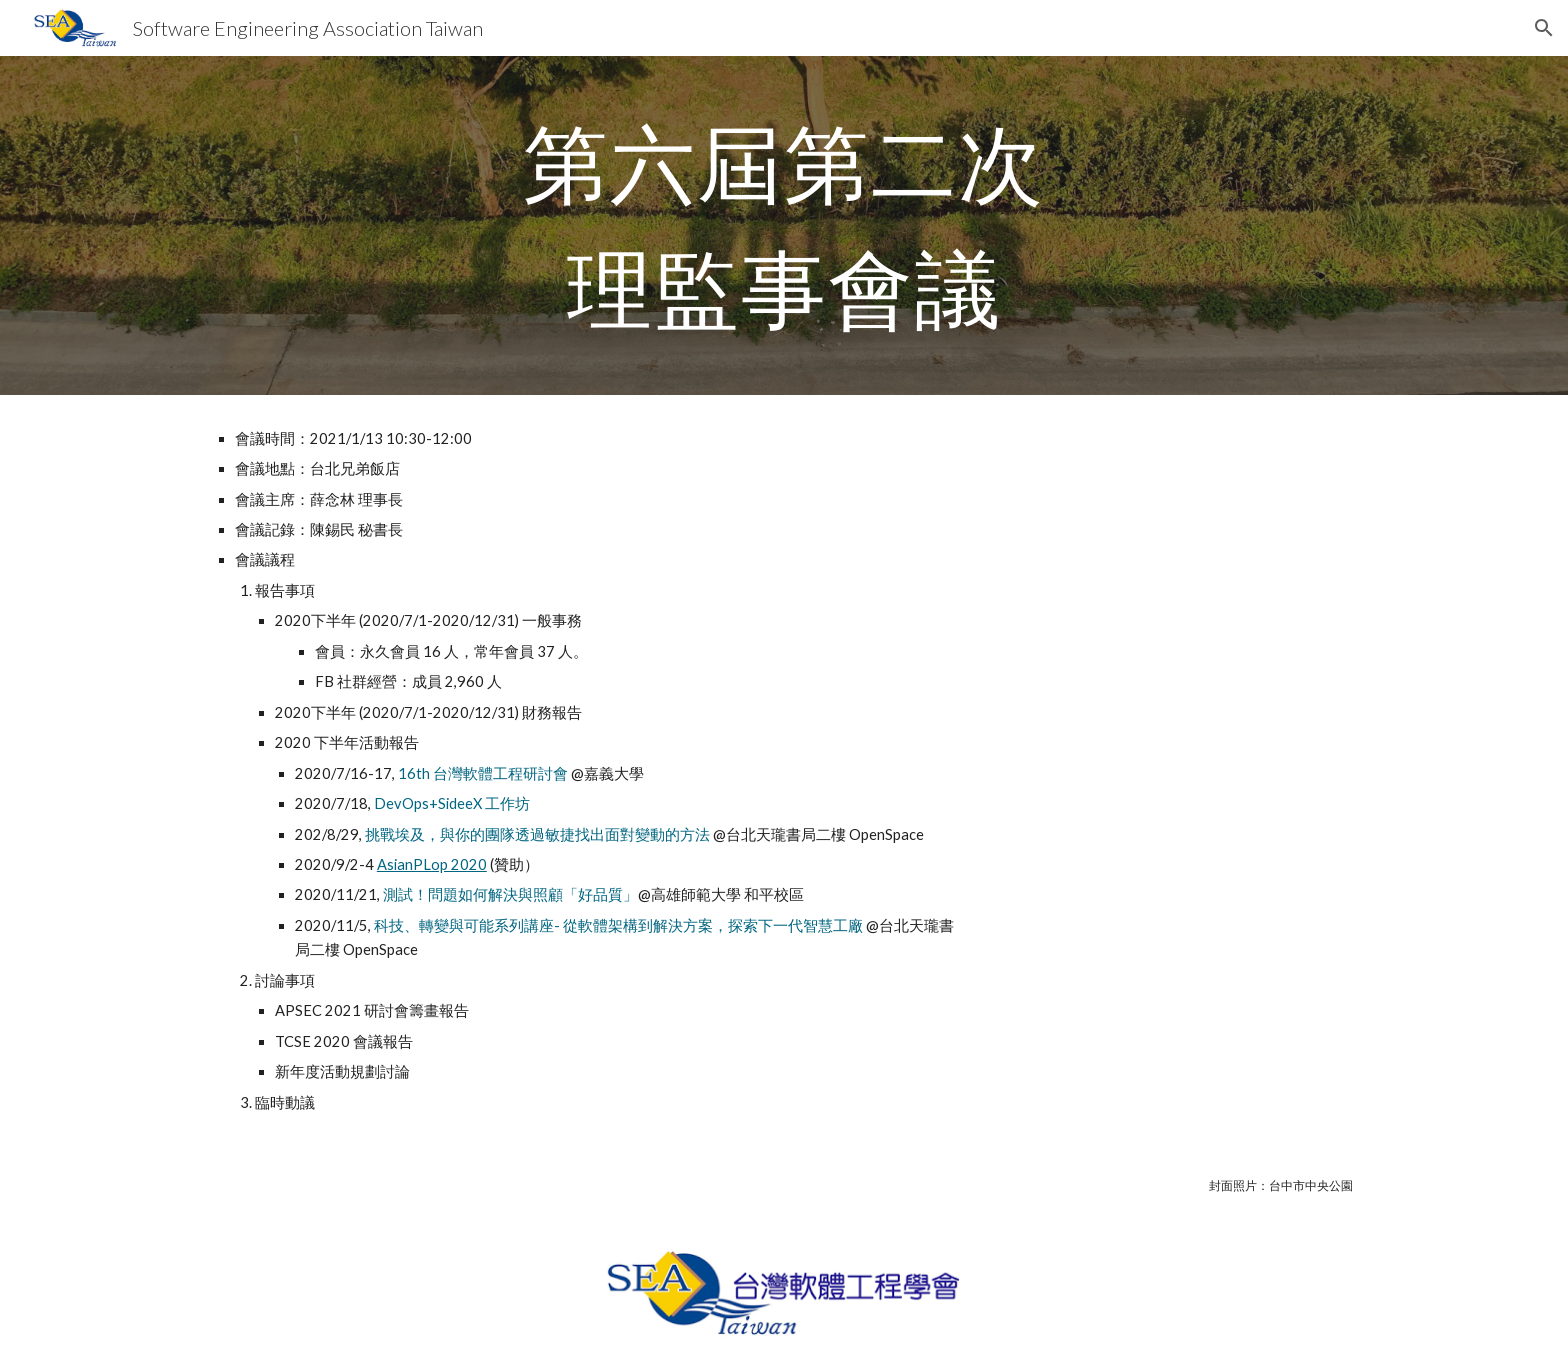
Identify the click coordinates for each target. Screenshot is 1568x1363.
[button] (1544, 28)
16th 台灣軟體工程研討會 (483, 773)
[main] (784, 225)
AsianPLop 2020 (432, 864)
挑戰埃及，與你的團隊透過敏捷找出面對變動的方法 (537, 834)
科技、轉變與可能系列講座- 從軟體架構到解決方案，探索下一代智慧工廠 (618, 925)
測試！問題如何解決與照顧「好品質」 (510, 894)
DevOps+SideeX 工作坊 (452, 803)
